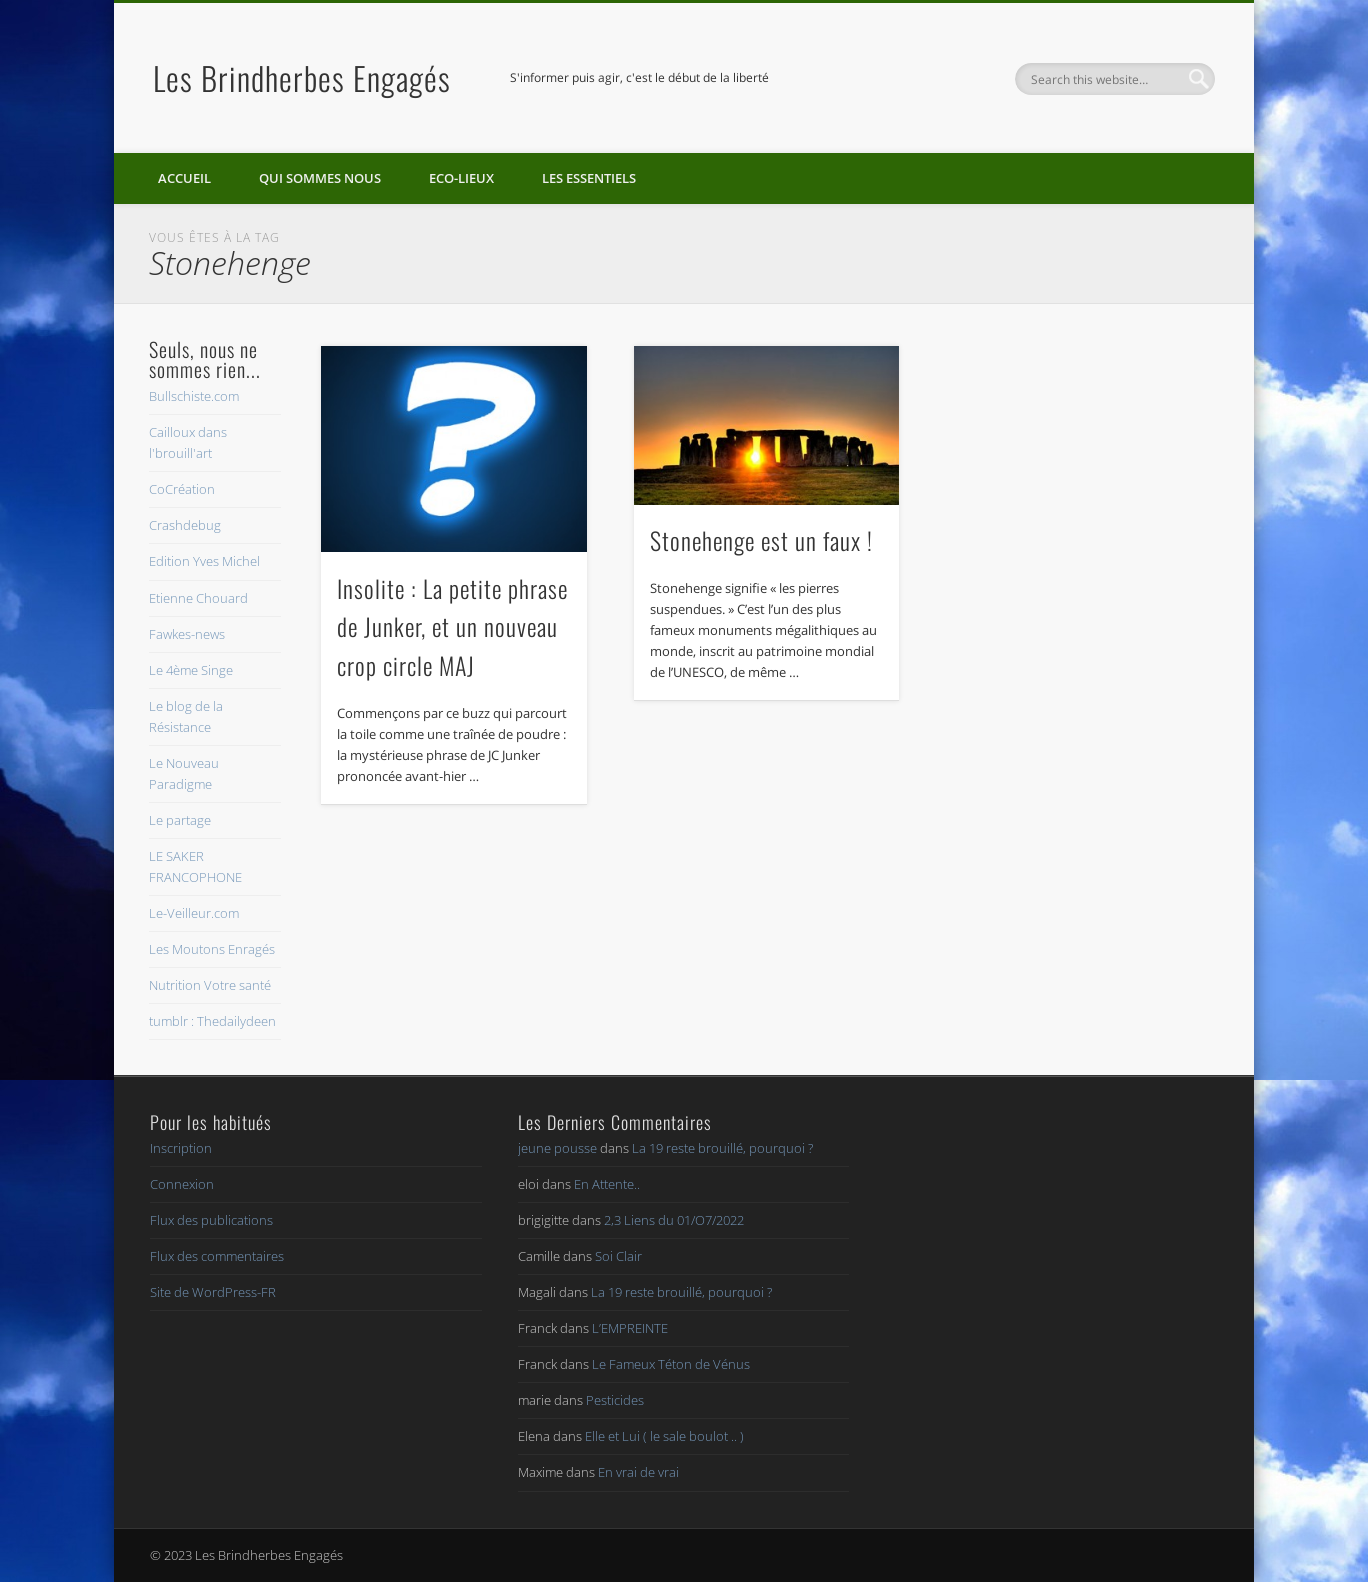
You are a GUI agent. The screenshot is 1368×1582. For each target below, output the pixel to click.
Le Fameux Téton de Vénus (671, 1364)
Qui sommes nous (320, 178)
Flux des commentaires (217, 1256)
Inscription (181, 1148)
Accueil (184, 178)
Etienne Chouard (198, 598)
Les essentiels (589, 178)
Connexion (182, 1184)
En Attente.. (607, 1184)
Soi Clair (618, 1256)
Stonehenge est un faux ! (761, 540)
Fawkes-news (187, 634)
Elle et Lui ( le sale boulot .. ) (664, 1436)
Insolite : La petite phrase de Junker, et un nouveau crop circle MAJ (452, 627)
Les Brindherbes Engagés (302, 77)
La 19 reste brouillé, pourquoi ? (722, 1148)
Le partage (180, 820)
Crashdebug (185, 525)
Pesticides (615, 1400)
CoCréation (182, 489)
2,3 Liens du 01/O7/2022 (674, 1220)
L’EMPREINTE (630, 1328)
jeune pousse (557, 1148)
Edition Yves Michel (204, 561)
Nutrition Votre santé (210, 985)
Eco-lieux (461, 178)
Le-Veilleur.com (194, 913)
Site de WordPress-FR (213, 1292)
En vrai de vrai (638, 1472)
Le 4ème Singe (191, 670)
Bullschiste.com (194, 396)
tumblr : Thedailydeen (212, 1021)
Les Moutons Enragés (212, 949)
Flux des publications (211, 1220)
